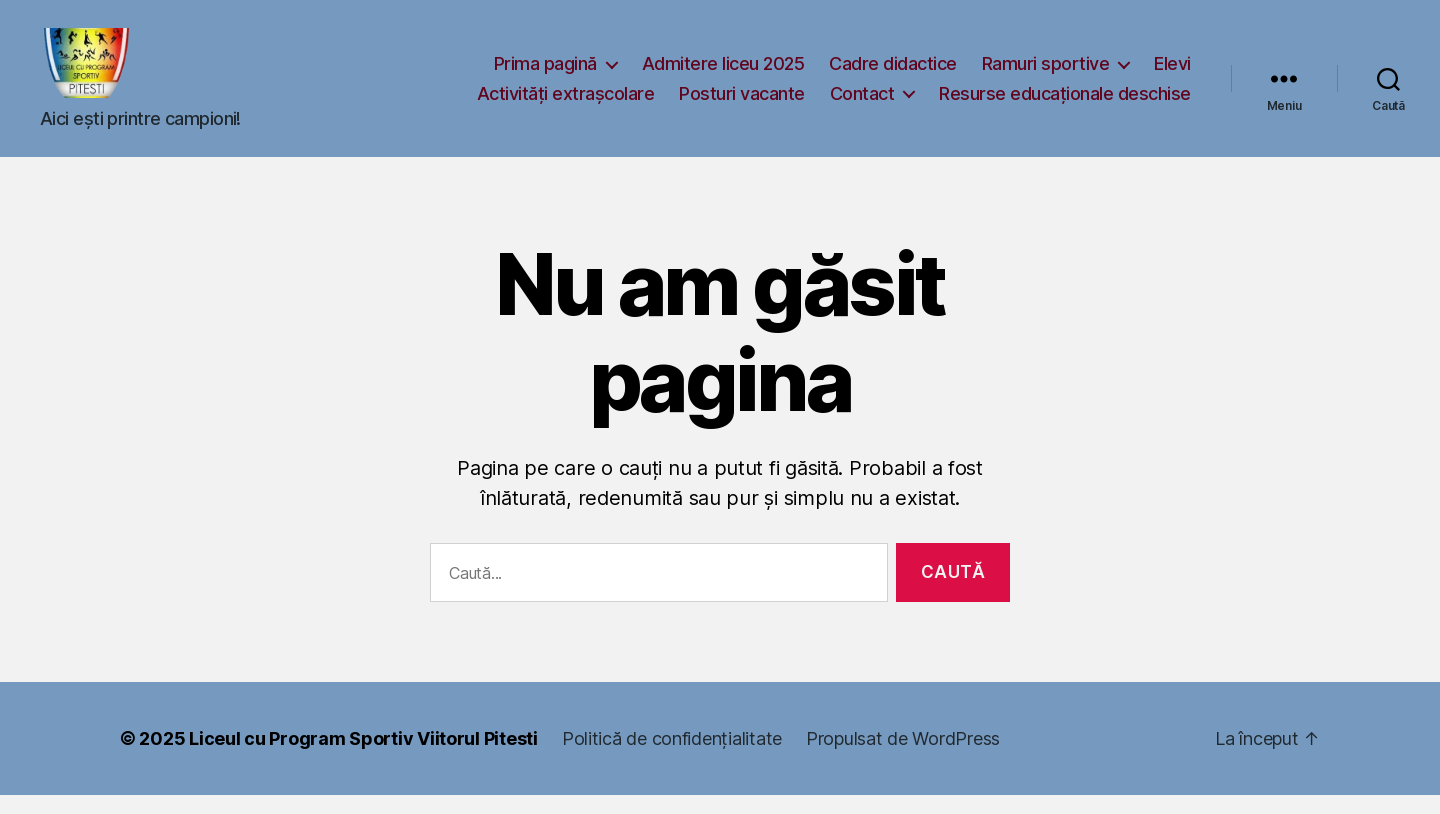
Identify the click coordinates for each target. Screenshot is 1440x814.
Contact (862, 102)
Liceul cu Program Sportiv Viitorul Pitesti (363, 757)
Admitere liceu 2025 (723, 72)
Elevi (1172, 72)
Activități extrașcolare (566, 102)
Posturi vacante (742, 102)
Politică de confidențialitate (672, 757)
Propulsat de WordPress (903, 757)
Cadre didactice (893, 72)
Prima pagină (545, 72)
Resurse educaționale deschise (1065, 102)
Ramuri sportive (1046, 72)
